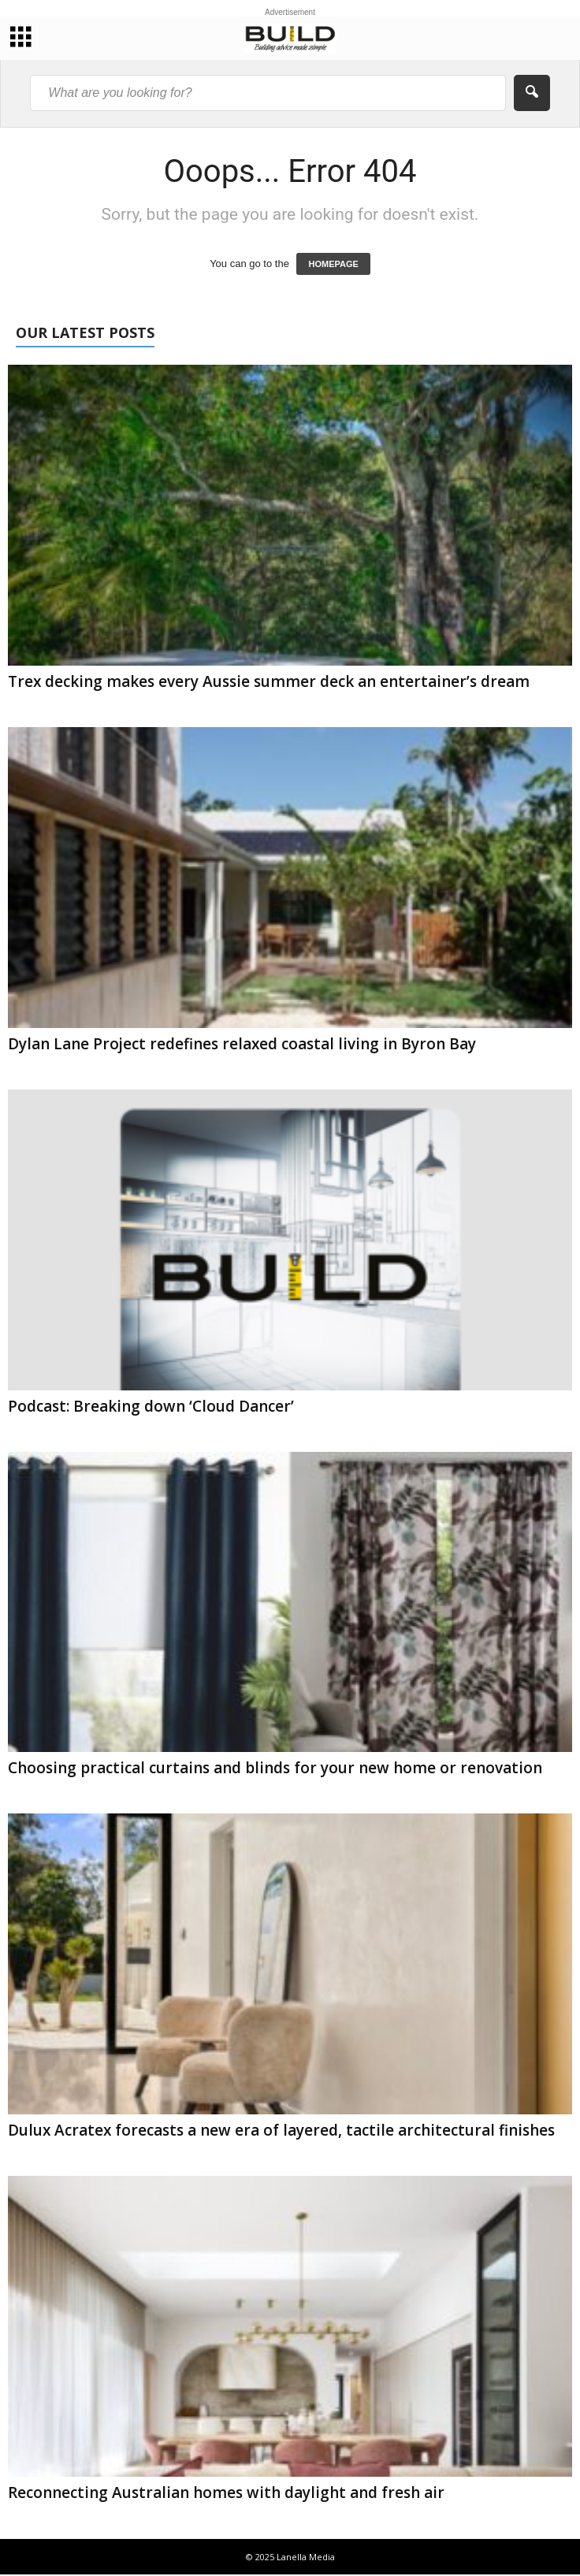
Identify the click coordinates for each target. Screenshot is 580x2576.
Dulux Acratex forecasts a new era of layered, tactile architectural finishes (281, 2130)
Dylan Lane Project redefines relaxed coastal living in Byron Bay (242, 1044)
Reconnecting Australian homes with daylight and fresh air (226, 2492)
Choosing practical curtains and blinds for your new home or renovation (275, 1768)
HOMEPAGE (333, 264)
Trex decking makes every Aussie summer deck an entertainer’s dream (269, 681)
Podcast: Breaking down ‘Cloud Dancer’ (151, 1406)
